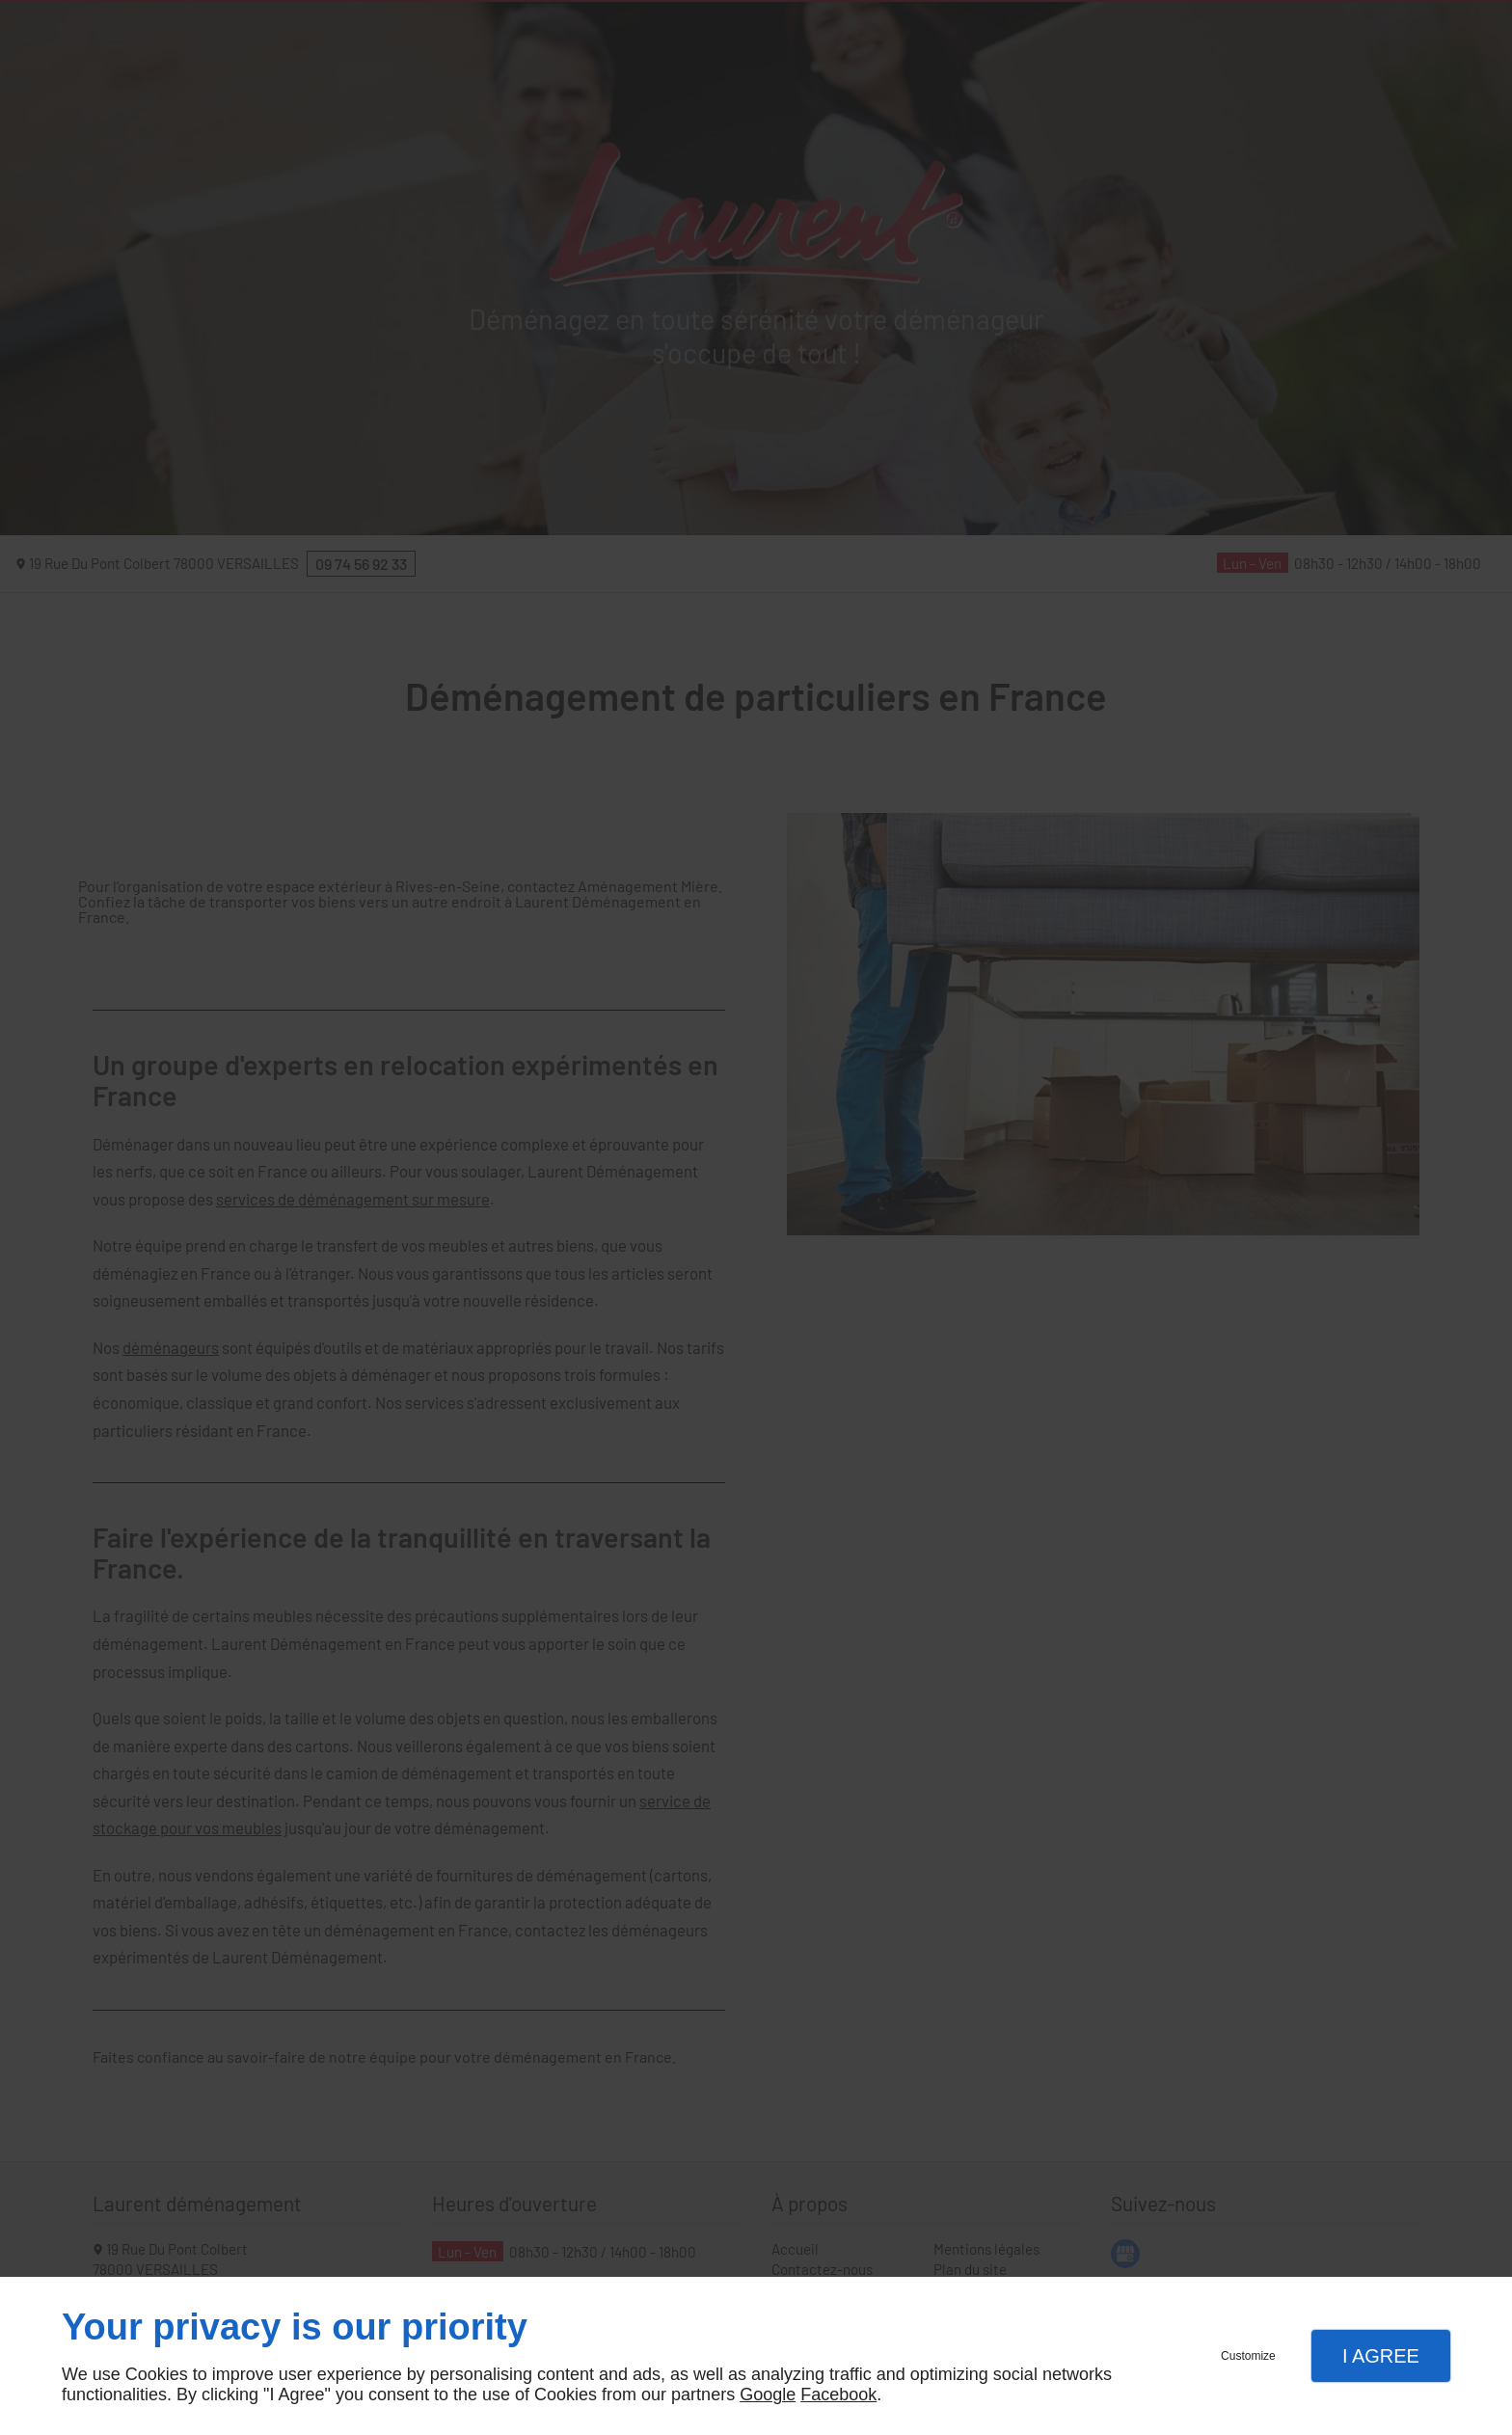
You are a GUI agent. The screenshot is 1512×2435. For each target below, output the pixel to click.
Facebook (838, 2394)
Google (768, 2394)
